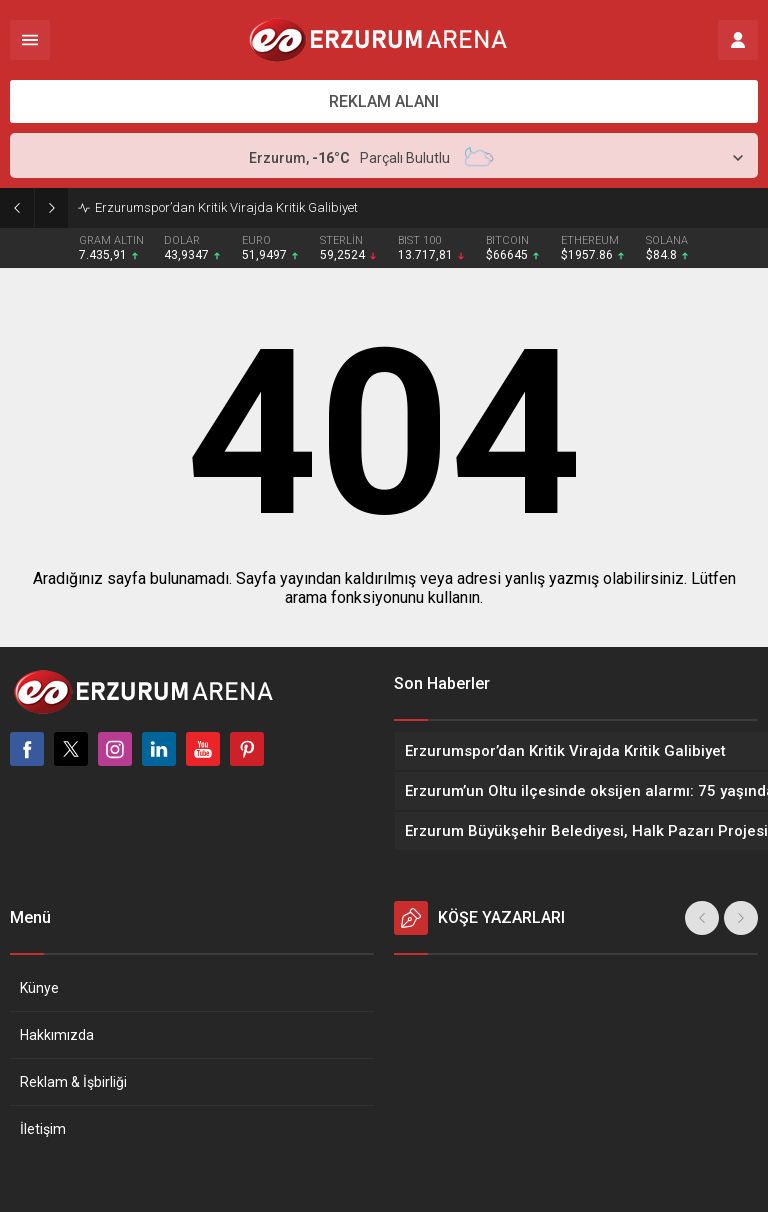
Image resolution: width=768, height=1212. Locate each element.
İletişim (43, 1129)
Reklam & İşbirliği (73, 1082)
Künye (39, 988)
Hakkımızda (57, 1035)
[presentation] (702, 918)
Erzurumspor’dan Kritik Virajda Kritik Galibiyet (226, 207)
